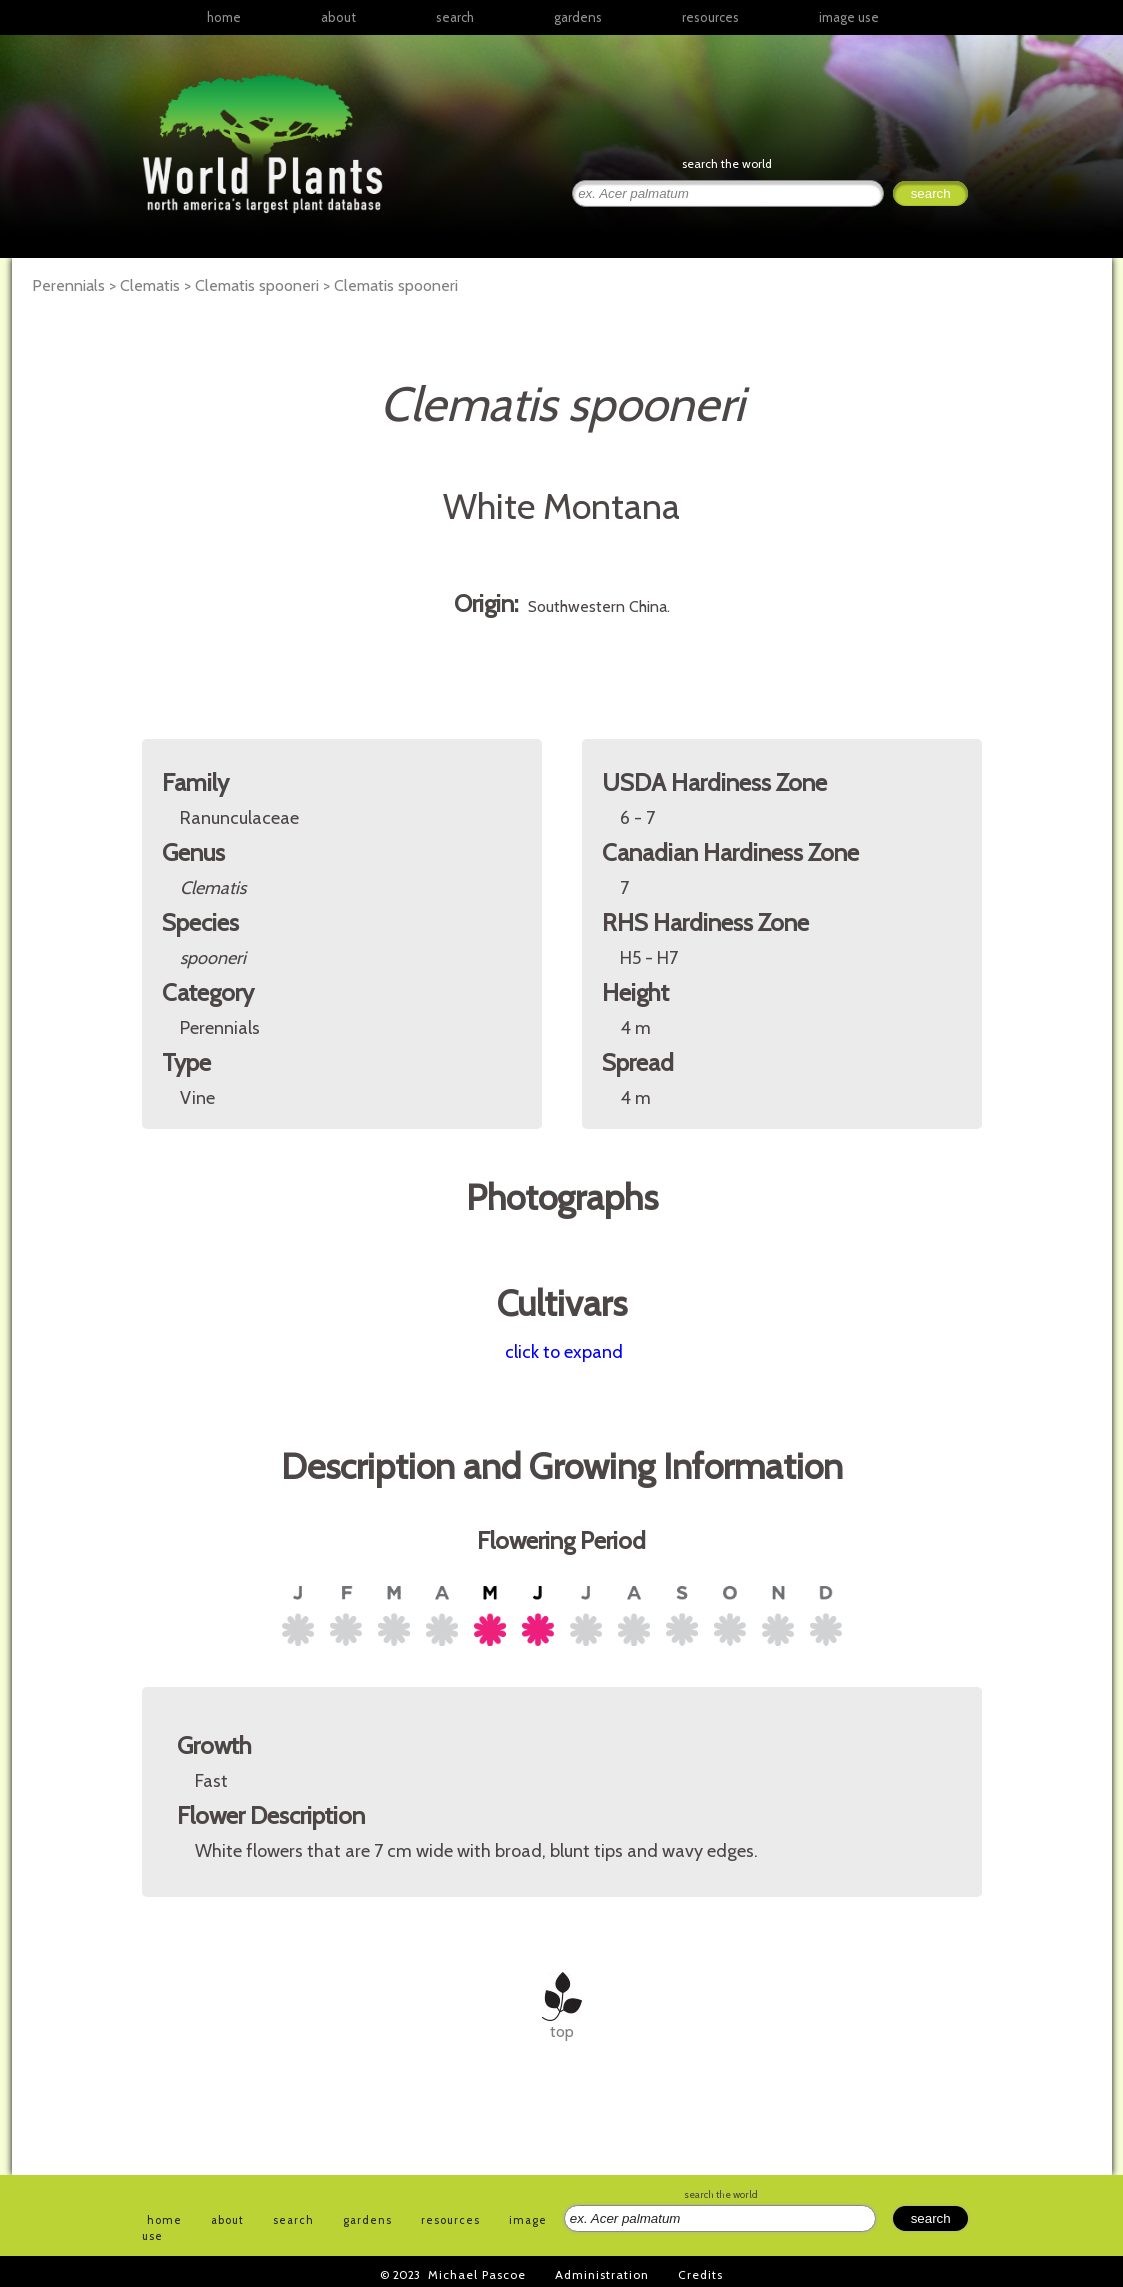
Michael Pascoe (477, 2274)
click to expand (564, 1352)
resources (450, 2220)
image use (849, 17)
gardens (578, 17)
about (338, 17)
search (455, 17)
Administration (602, 2274)
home (224, 17)
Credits (700, 2274)
